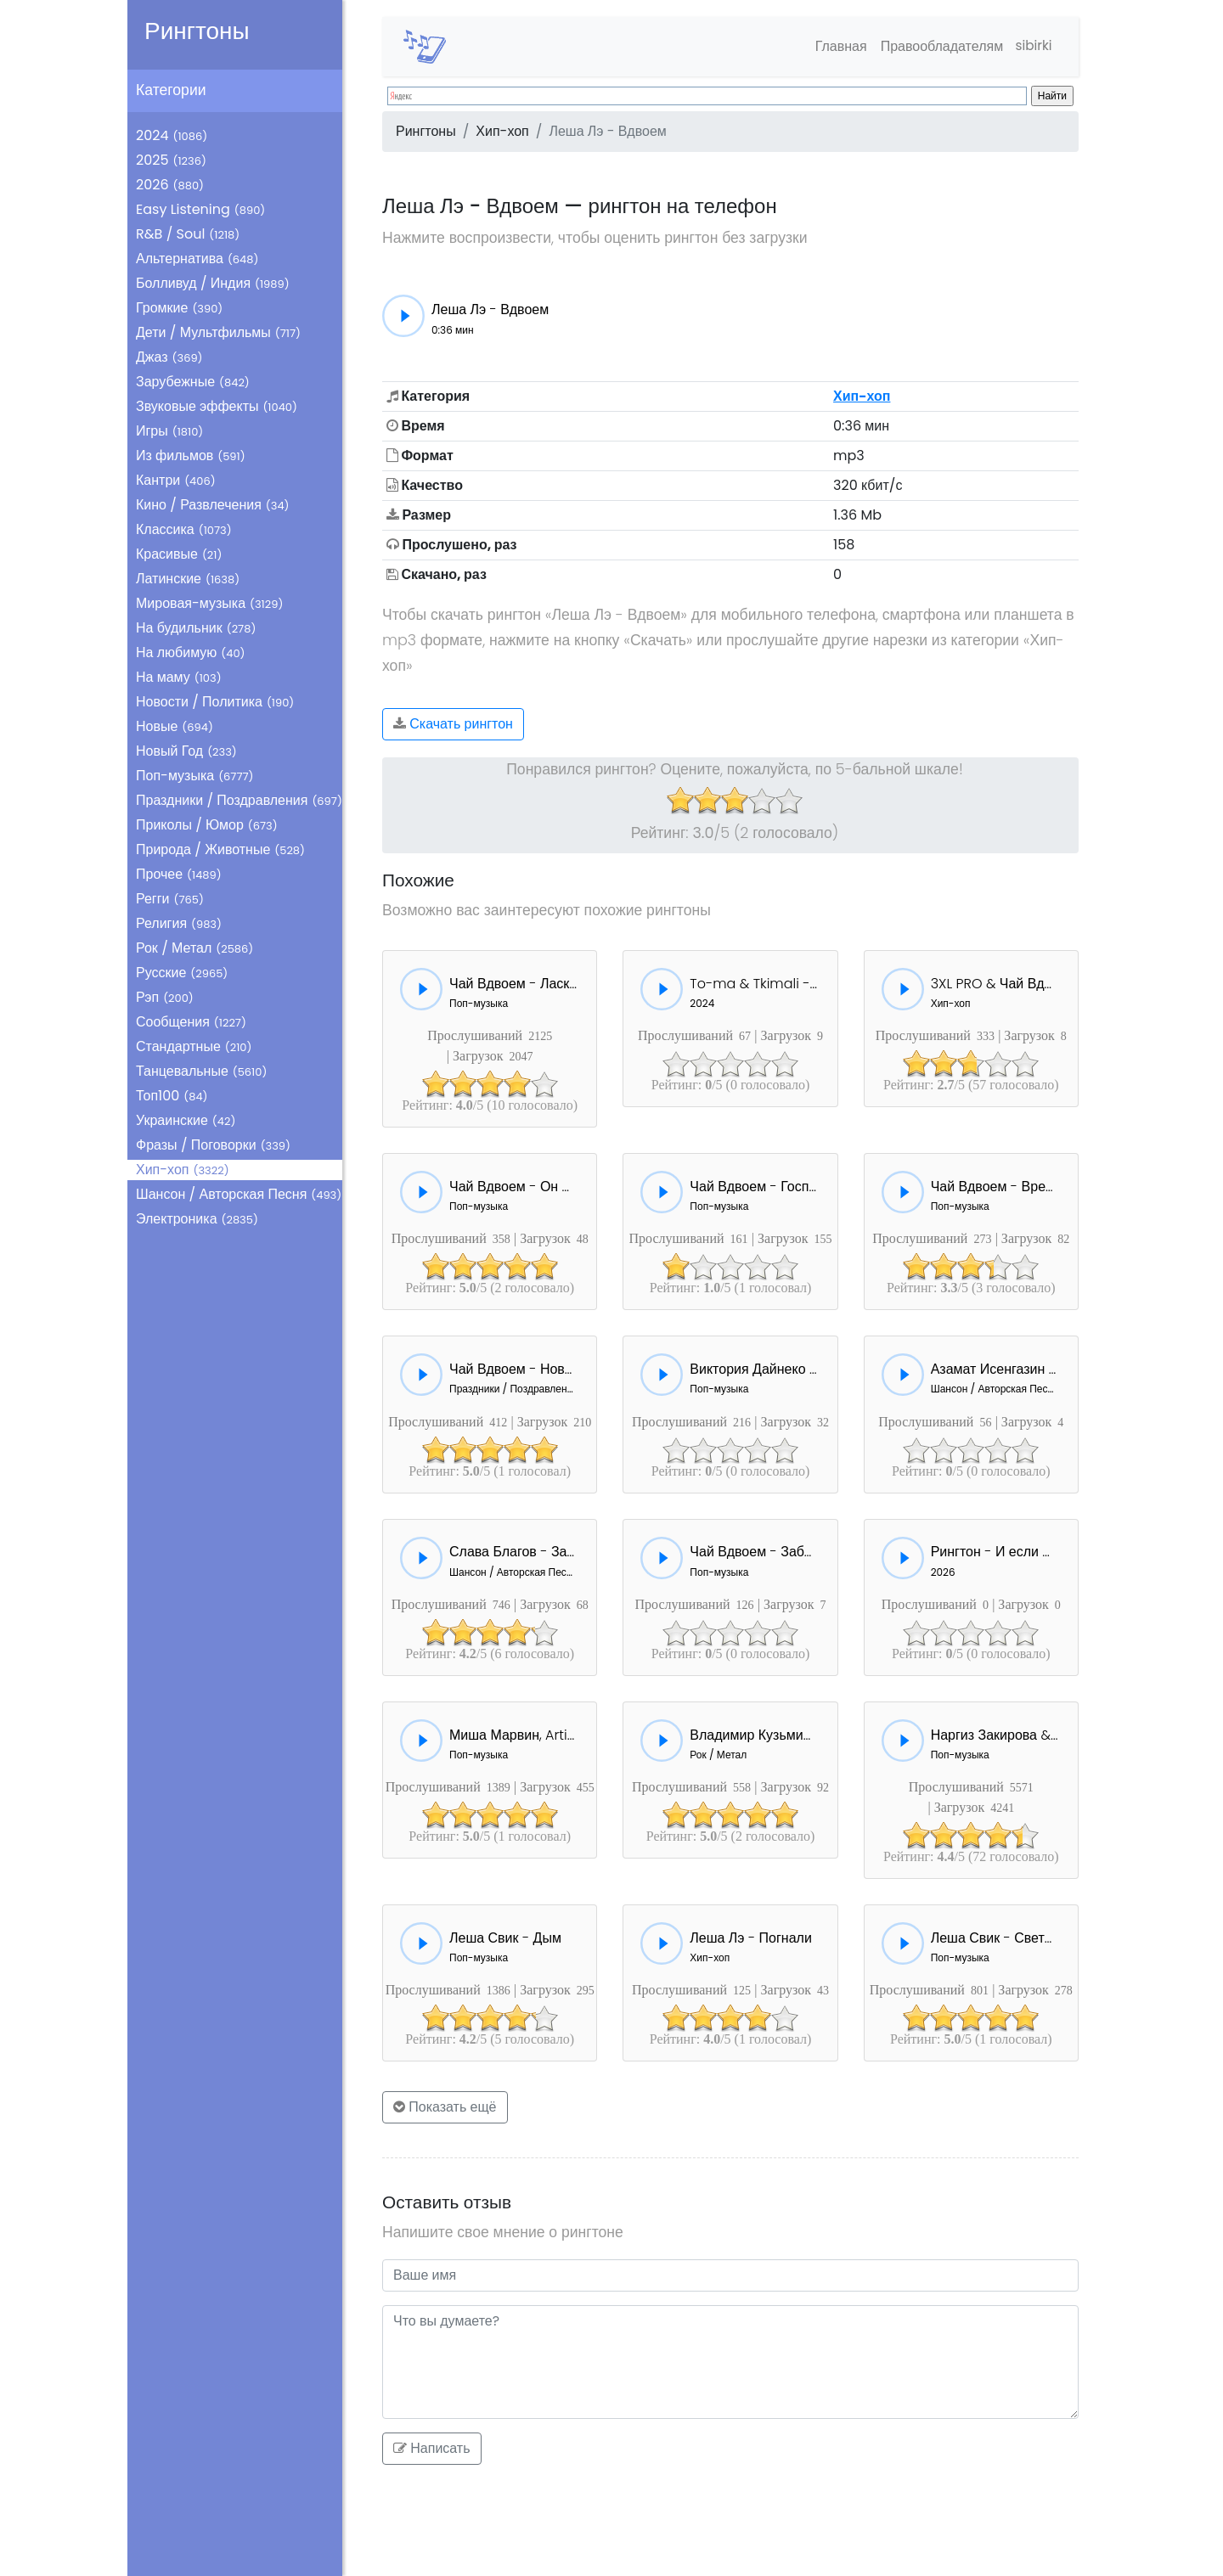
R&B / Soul (188, 234)
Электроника (197, 1219)
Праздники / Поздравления (239, 800)
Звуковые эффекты (216, 406)
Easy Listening (200, 209)
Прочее (179, 874)
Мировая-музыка (209, 603)
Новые (174, 726)
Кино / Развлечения (213, 505)
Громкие (179, 308)
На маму (179, 677)
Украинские (185, 1120)
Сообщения (191, 1022)
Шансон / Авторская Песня (238, 1194)
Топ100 (172, 1095)
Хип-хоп (182, 1169)
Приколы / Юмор (207, 825)
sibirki (1031, 46)
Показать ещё (445, 2107)
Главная (836, 46)
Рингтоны (197, 31)
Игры (169, 431)
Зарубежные (193, 381)
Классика (184, 529)
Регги (170, 898)
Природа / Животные (220, 849)
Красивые (179, 554)
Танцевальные (201, 1071)
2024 (171, 135)
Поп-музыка (195, 775)
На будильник (196, 628)
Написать (432, 2448)
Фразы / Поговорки (213, 1145)
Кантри (176, 480)
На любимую (190, 652)
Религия (179, 923)
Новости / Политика (215, 701)
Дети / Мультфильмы (218, 332)
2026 (170, 184)
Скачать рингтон (453, 724)
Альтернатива (197, 258)
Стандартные (193, 1046)
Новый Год (186, 751)
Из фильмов (190, 455)
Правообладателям (937, 46)
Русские (182, 972)
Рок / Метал (194, 948)
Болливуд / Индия (213, 283)
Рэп (165, 997)
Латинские (188, 578)
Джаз (169, 357)
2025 (171, 160)
